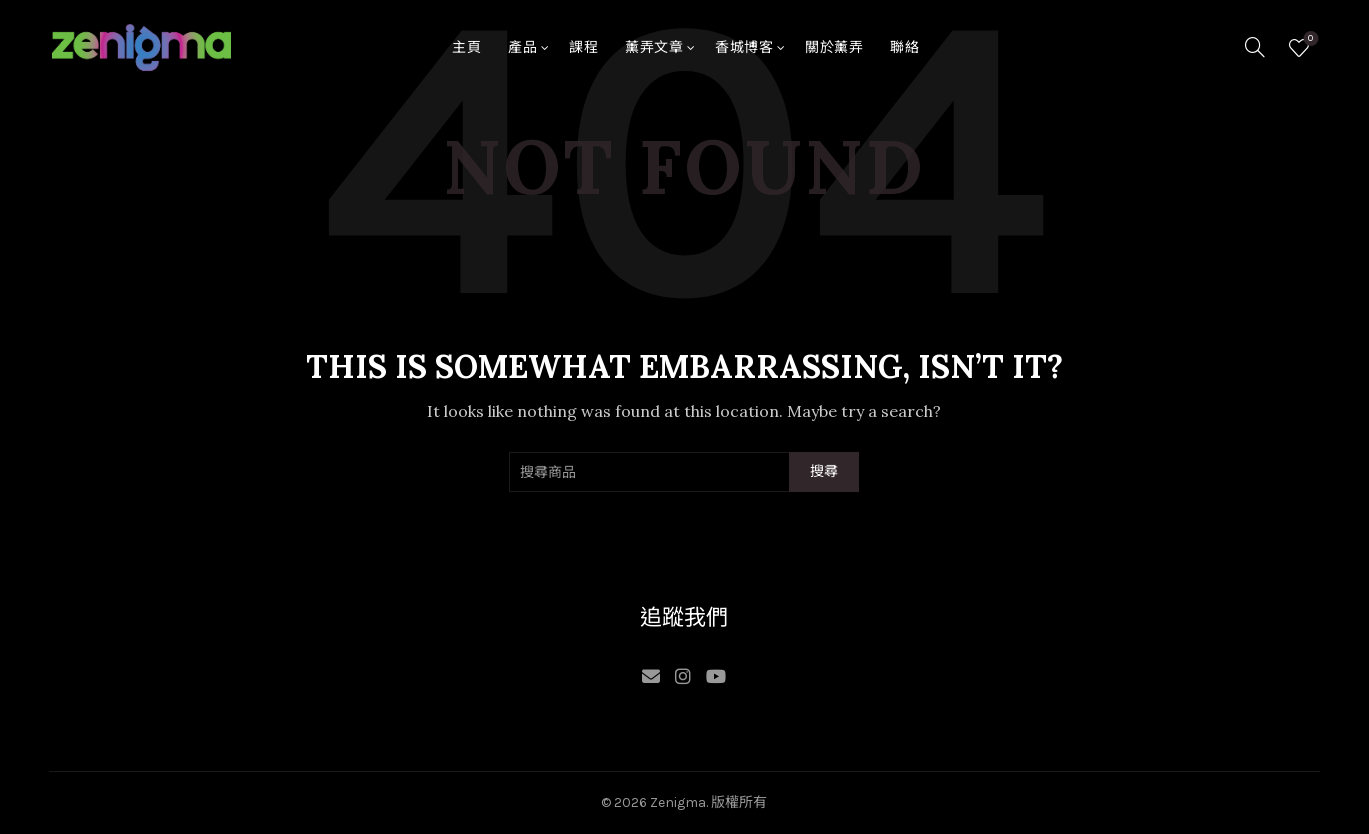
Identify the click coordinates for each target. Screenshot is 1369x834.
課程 (583, 47)
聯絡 (904, 47)
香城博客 (744, 47)
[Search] (1255, 47)
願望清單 (1308, 39)
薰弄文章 (654, 47)
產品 (522, 47)
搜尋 (824, 471)
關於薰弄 (834, 47)
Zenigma (678, 802)
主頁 (466, 47)
